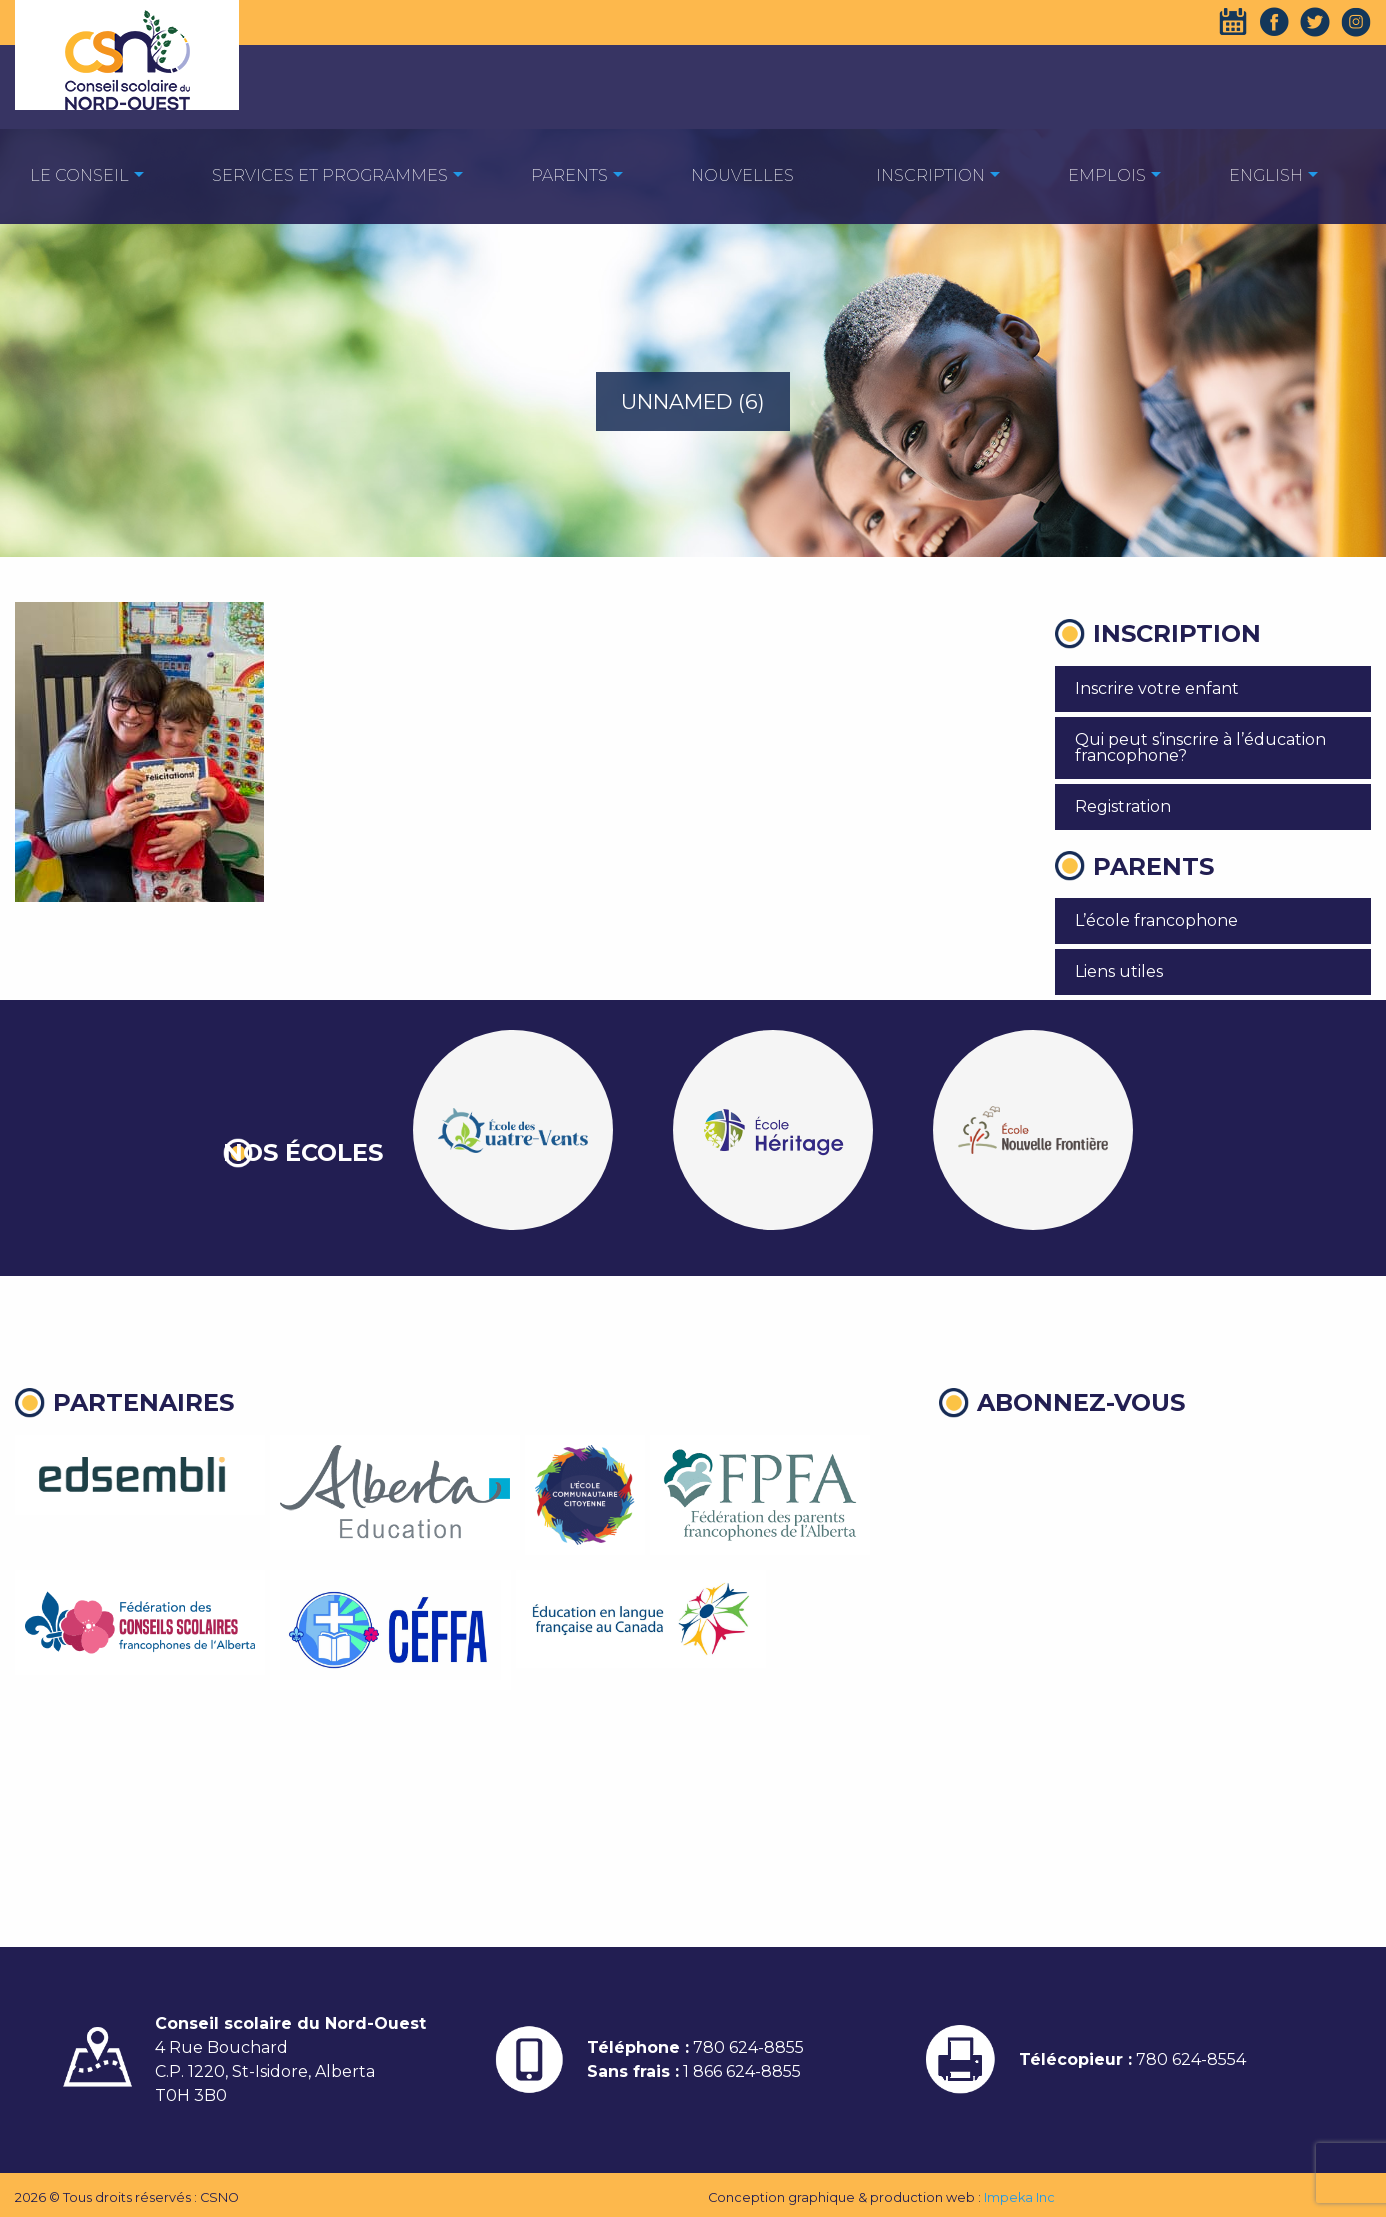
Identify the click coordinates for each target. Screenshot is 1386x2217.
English (1266, 175)
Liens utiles (1119, 971)
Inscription (930, 175)
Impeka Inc (1019, 2197)
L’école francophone (1156, 920)
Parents (569, 175)
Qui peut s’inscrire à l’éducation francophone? (1200, 747)
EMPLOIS (1107, 175)
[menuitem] (79, 174)
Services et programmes (330, 175)
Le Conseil (79, 175)
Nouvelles (742, 175)
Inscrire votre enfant (1157, 688)
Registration (1123, 806)
